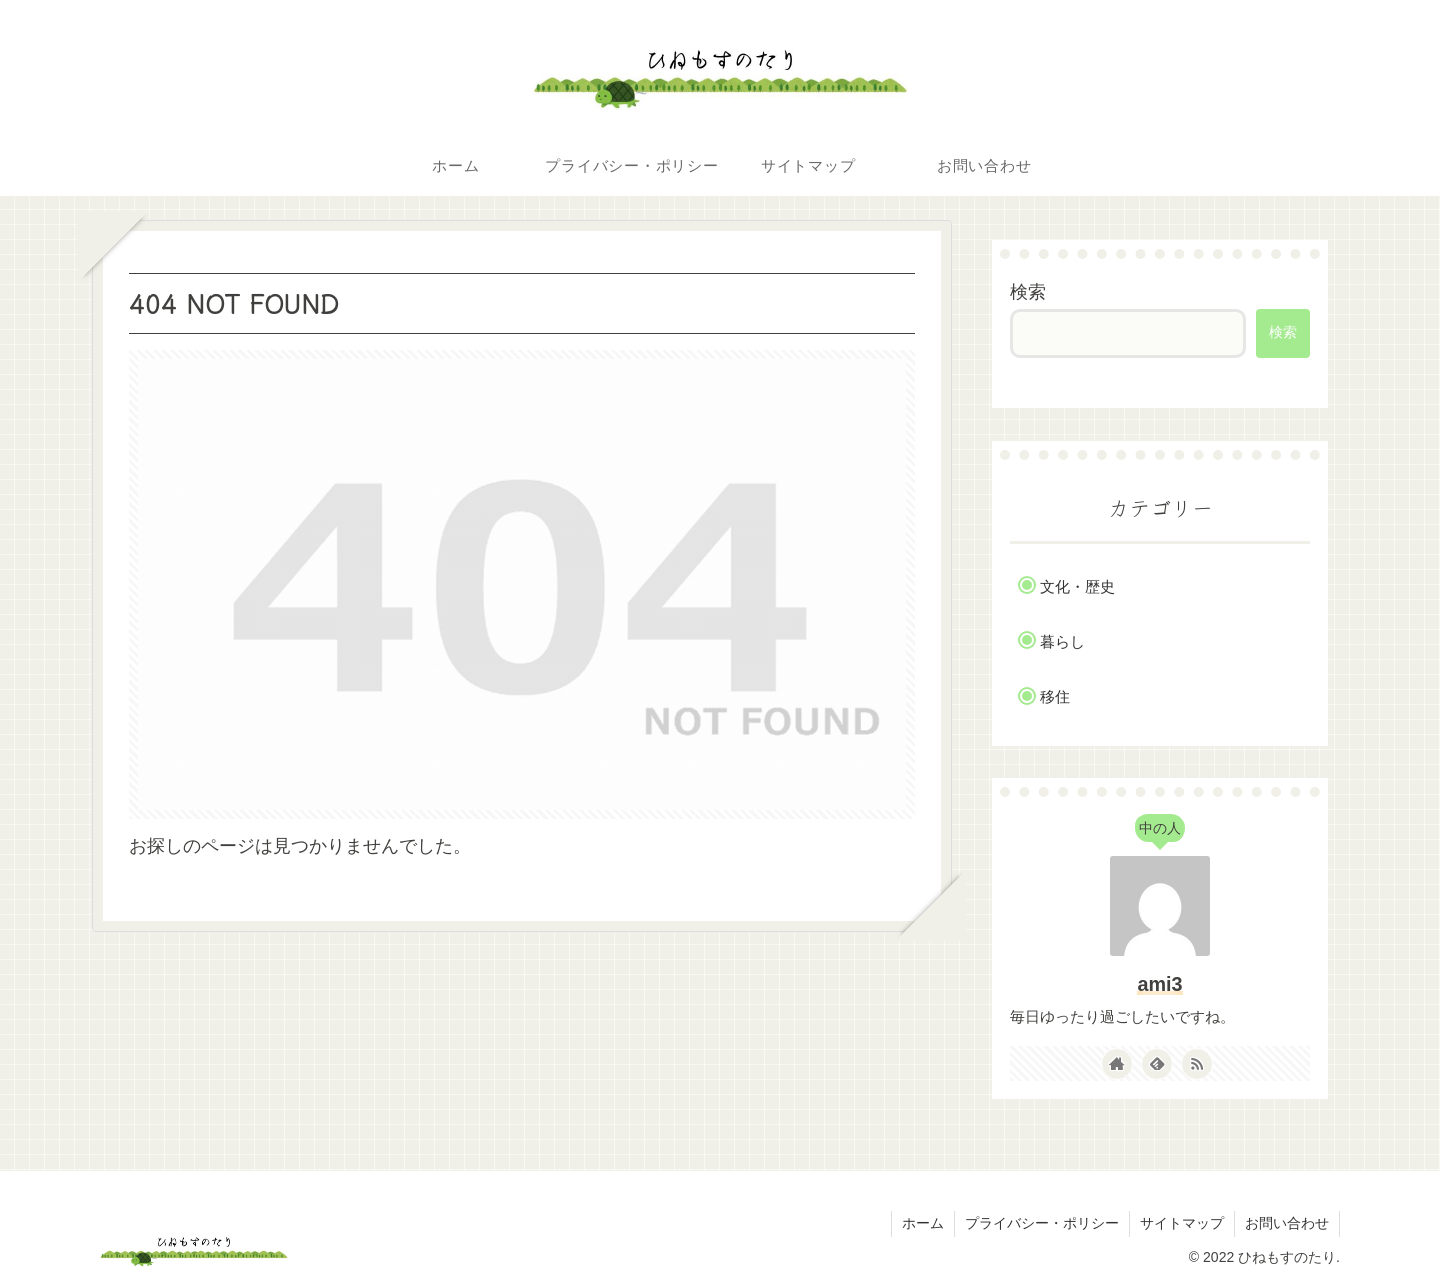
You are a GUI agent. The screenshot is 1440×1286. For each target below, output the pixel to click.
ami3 (1159, 984)
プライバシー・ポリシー (1042, 1223)
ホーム (923, 1223)
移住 (1055, 696)
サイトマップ (1182, 1223)
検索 (1028, 292)
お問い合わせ (1287, 1223)
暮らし (1062, 641)
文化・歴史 (1077, 586)
